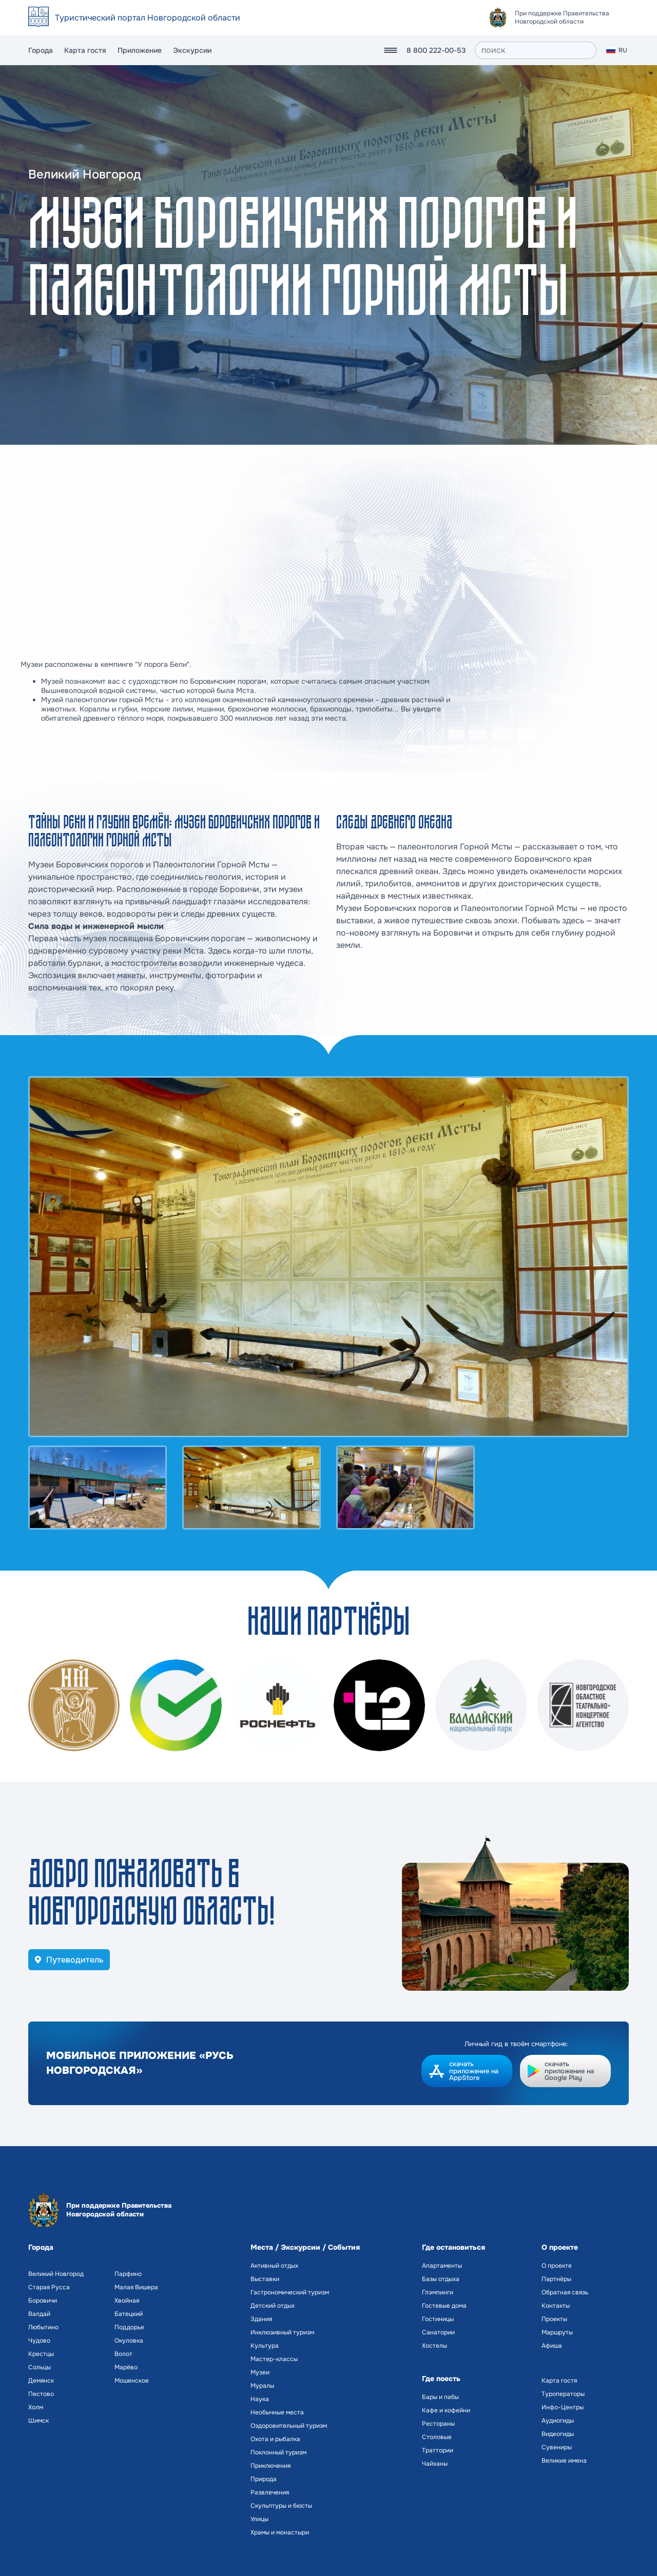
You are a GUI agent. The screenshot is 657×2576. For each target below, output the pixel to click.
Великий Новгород (56, 2274)
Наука (259, 2399)
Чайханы (435, 2464)
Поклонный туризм (278, 2452)
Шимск (38, 2420)
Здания (261, 2319)
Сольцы (39, 2367)
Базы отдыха (440, 2279)
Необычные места (277, 2412)
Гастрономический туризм (289, 2292)
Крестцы (41, 2354)
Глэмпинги (437, 2292)
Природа (263, 2479)
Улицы (259, 2519)
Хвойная (126, 2300)
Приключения (270, 2466)
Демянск (41, 2380)
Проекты (554, 2319)
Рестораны (438, 2424)
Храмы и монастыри (279, 2532)
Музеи (259, 2372)
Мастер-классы (274, 2359)
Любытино (43, 2327)
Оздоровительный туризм (288, 2426)
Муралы (262, 2386)
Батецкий (128, 2314)
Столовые (437, 2437)
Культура (264, 2346)
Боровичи (42, 2300)
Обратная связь (565, 2292)
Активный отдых (274, 2266)
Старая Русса (49, 2287)
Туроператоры (563, 2394)
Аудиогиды (558, 2420)
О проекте (557, 2266)
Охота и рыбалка (275, 2439)
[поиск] (535, 50)
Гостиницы (438, 2319)
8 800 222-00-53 (436, 50)
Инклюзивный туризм (282, 2332)
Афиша (552, 2346)
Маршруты (557, 2332)
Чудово (39, 2340)
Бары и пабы (440, 2397)
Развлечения (269, 2492)
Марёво (126, 2367)
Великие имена (564, 2460)
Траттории (437, 2450)
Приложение (140, 50)
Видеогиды (558, 2434)
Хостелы (434, 2346)
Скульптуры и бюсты (281, 2506)
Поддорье (129, 2327)
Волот (123, 2354)
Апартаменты (442, 2266)
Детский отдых (272, 2306)
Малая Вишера (136, 2287)
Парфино (128, 2274)
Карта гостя (85, 50)
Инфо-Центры (563, 2407)
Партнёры (556, 2279)
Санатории (438, 2332)
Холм (35, 2407)
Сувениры (557, 2447)
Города (40, 50)
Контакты (556, 2306)
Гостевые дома (444, 2306)
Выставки (264, 2279)
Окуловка (128, 2340)
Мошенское (131, 2380)
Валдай (39, 2314)
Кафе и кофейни (446, 2410)
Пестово (41, 2394)
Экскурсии (192, 50)
